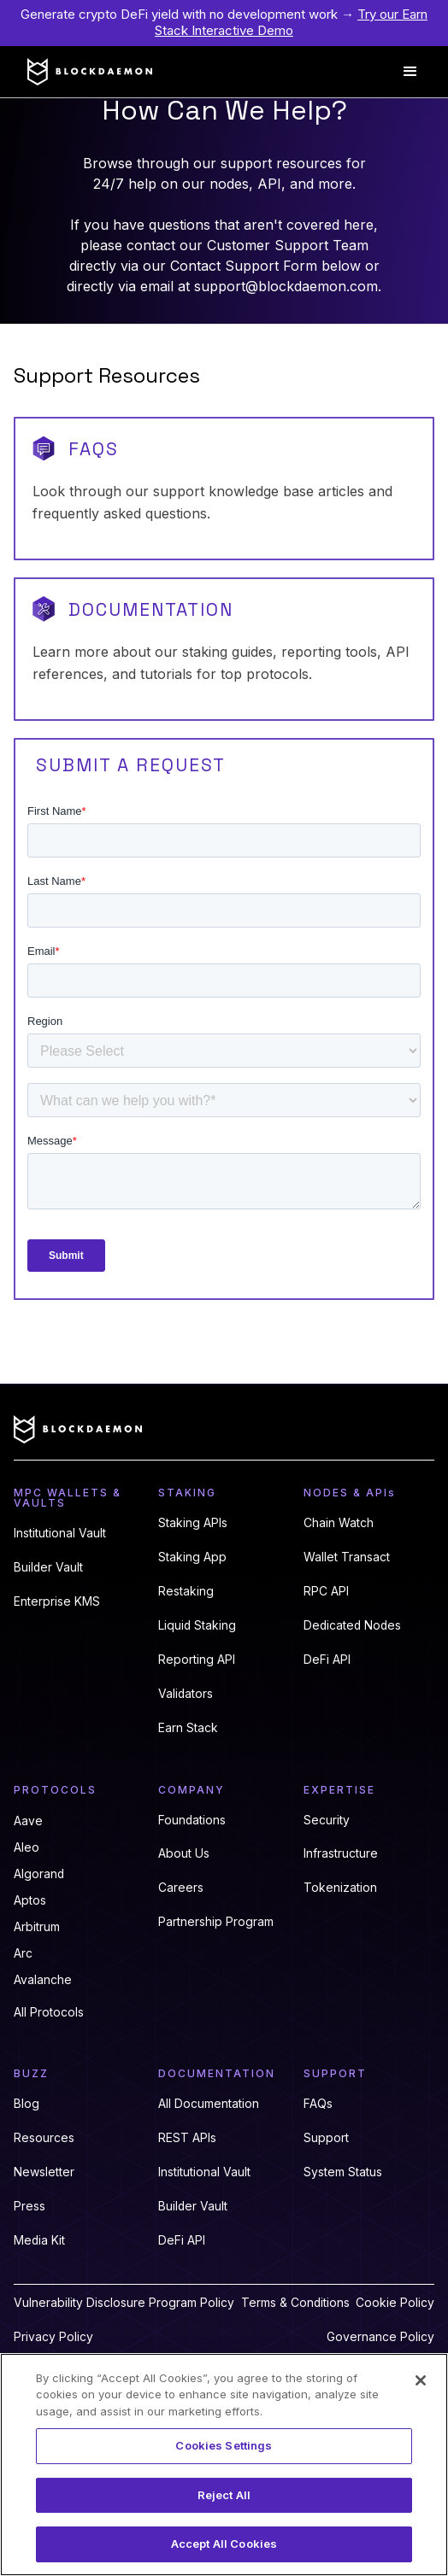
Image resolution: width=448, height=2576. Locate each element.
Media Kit (39, 2240)
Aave (28, 1821)
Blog (26, 2104)
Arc (23, 1953)
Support (326, 2138)
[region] (224, 2464)
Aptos (30, 1900)
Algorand (39, 1874)
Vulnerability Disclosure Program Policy (124, 2303)
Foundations (192, 1820)
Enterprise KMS (57, 1601)
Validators (185, 1694)
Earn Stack (188, 1728)
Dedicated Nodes (352, 1625)
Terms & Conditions (295, 2303)
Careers (180, 1887)
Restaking (186, 1591)
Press (29, 2206)
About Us (183, 1853)
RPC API (326, 1591)
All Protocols (49, 2012)
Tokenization (340, 1887)
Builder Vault (48, 1567)
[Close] (420, 2380)
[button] (410, 71)
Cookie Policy (395, 2303)
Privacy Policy (53, 2337)
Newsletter (44, 2172)
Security (327, 1820)
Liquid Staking (197, 1625)
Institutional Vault (60, 1533)
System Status (343, 2172)
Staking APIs (192, 1523)
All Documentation (208, 2104)
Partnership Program (216, 1922)
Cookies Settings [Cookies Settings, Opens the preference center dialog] (223, 2445)
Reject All (224, 2495)
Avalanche (43, 1980)
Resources (44, 2138)
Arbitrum (37, 1927)
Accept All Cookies (224, 2543)
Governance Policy (380, 2337)
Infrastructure (341, 1853)
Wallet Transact (347, 1557)
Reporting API (196, 1659)
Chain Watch (339, 1523)
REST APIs (187, 2138)
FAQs (318, 2104)
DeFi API (327, 1659)
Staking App (192, 1557)
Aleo (26, 1847)
